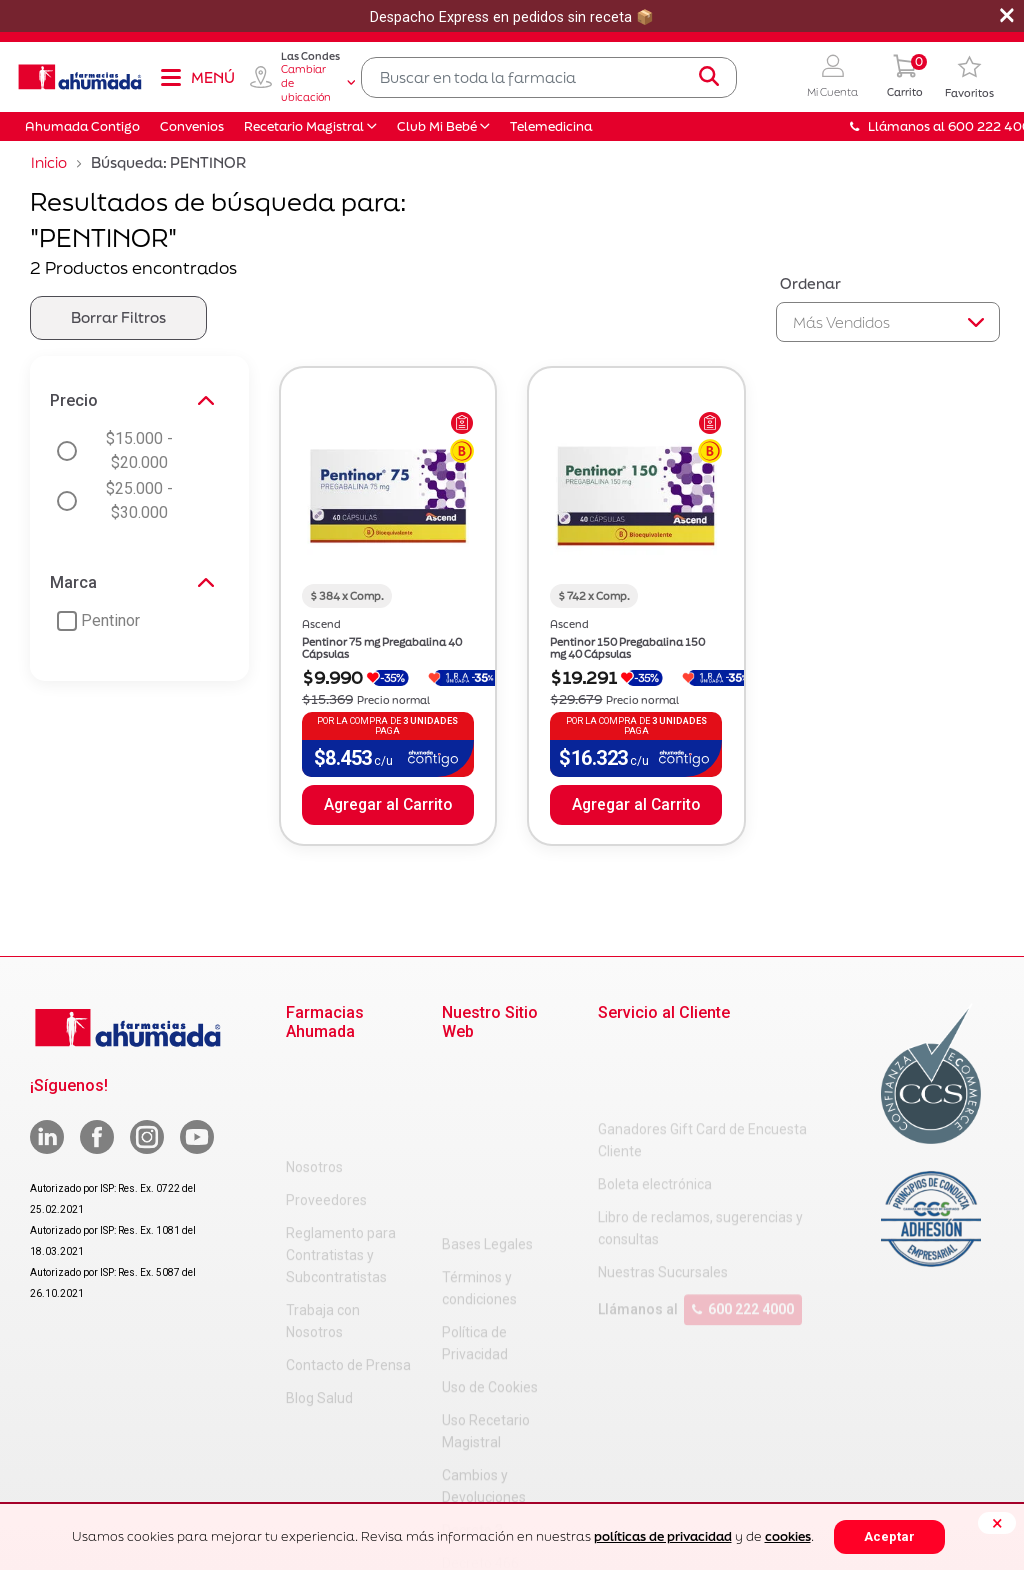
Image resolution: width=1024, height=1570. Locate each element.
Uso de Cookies (490, 1211)
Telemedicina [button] (551, 126)
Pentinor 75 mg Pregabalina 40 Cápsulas (382, 648)
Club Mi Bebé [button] (437, 126)
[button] (832, 77)
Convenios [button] (192, 126)
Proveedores (326, 1101)
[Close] (997, 1523)
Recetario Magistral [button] (304, 126)
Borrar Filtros (118, 317)
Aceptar (889, 1536)
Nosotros (314, 1068)
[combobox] (549, 77)
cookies (788, 1536)
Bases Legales (487, 1068)
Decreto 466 (480, 1387)
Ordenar (810, 283)
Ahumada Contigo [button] (82, 126)
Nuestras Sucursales (663, 1192)
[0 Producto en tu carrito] (905, 77)
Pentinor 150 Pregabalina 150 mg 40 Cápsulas (627, 648)
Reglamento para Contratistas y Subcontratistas (341, 1156)
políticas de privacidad (663, 1536)
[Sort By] (888, 322)
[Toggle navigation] (197, 77)
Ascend (321, 624)
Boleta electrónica (655, 1104)
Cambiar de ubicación (318, 83)
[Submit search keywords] (709, 77)
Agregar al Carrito (388, 805)
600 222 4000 (743, 1229)
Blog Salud (319, 1299)
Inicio (49, 162)
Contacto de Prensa (348, 1266)
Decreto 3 (472, 1354)
